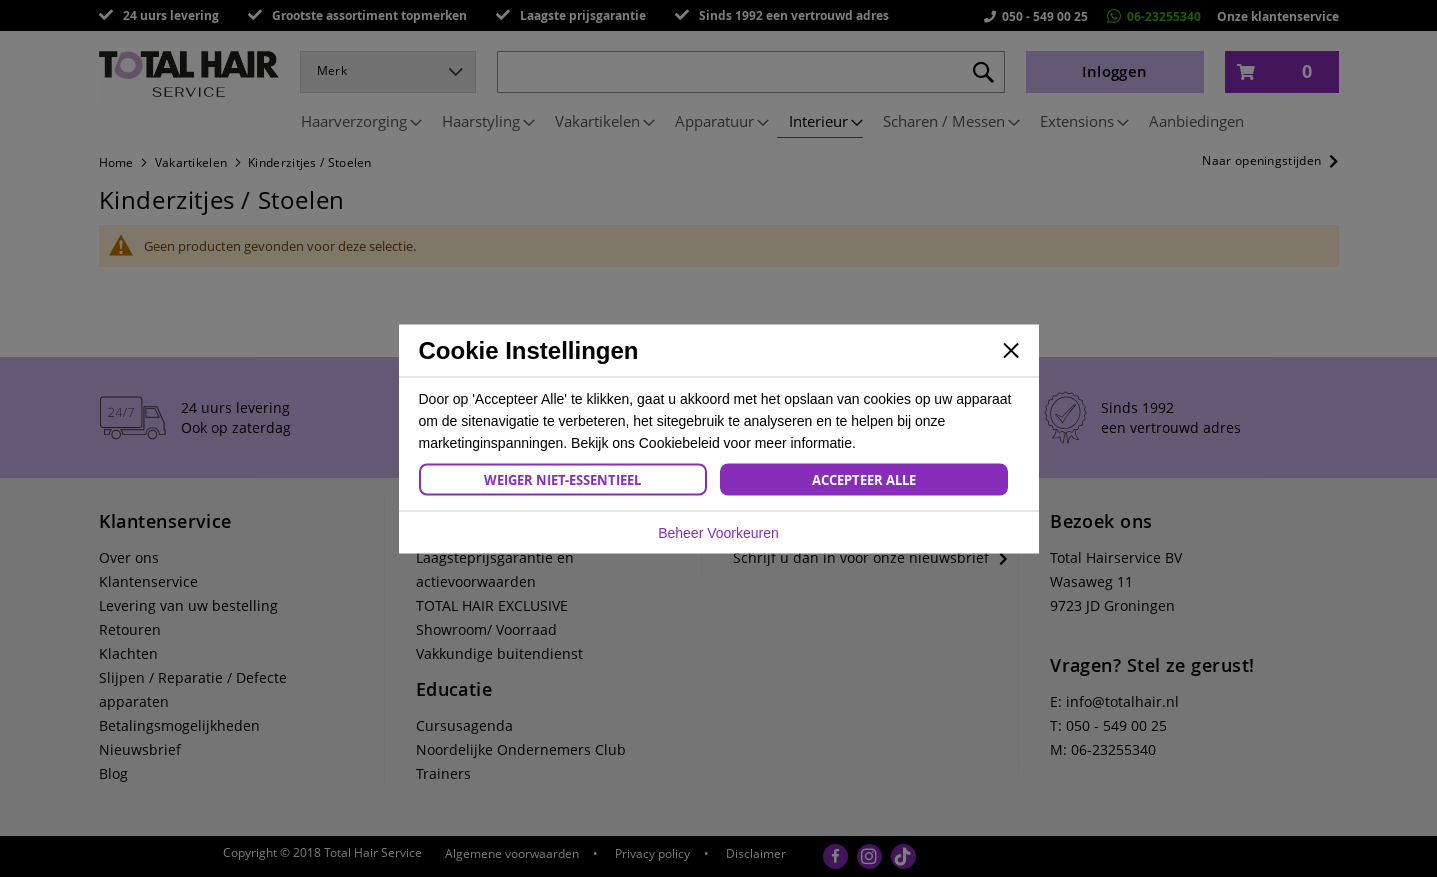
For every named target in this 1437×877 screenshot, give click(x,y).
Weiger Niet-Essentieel (562, 479)
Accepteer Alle (864, 479)
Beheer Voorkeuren (718, 532)
